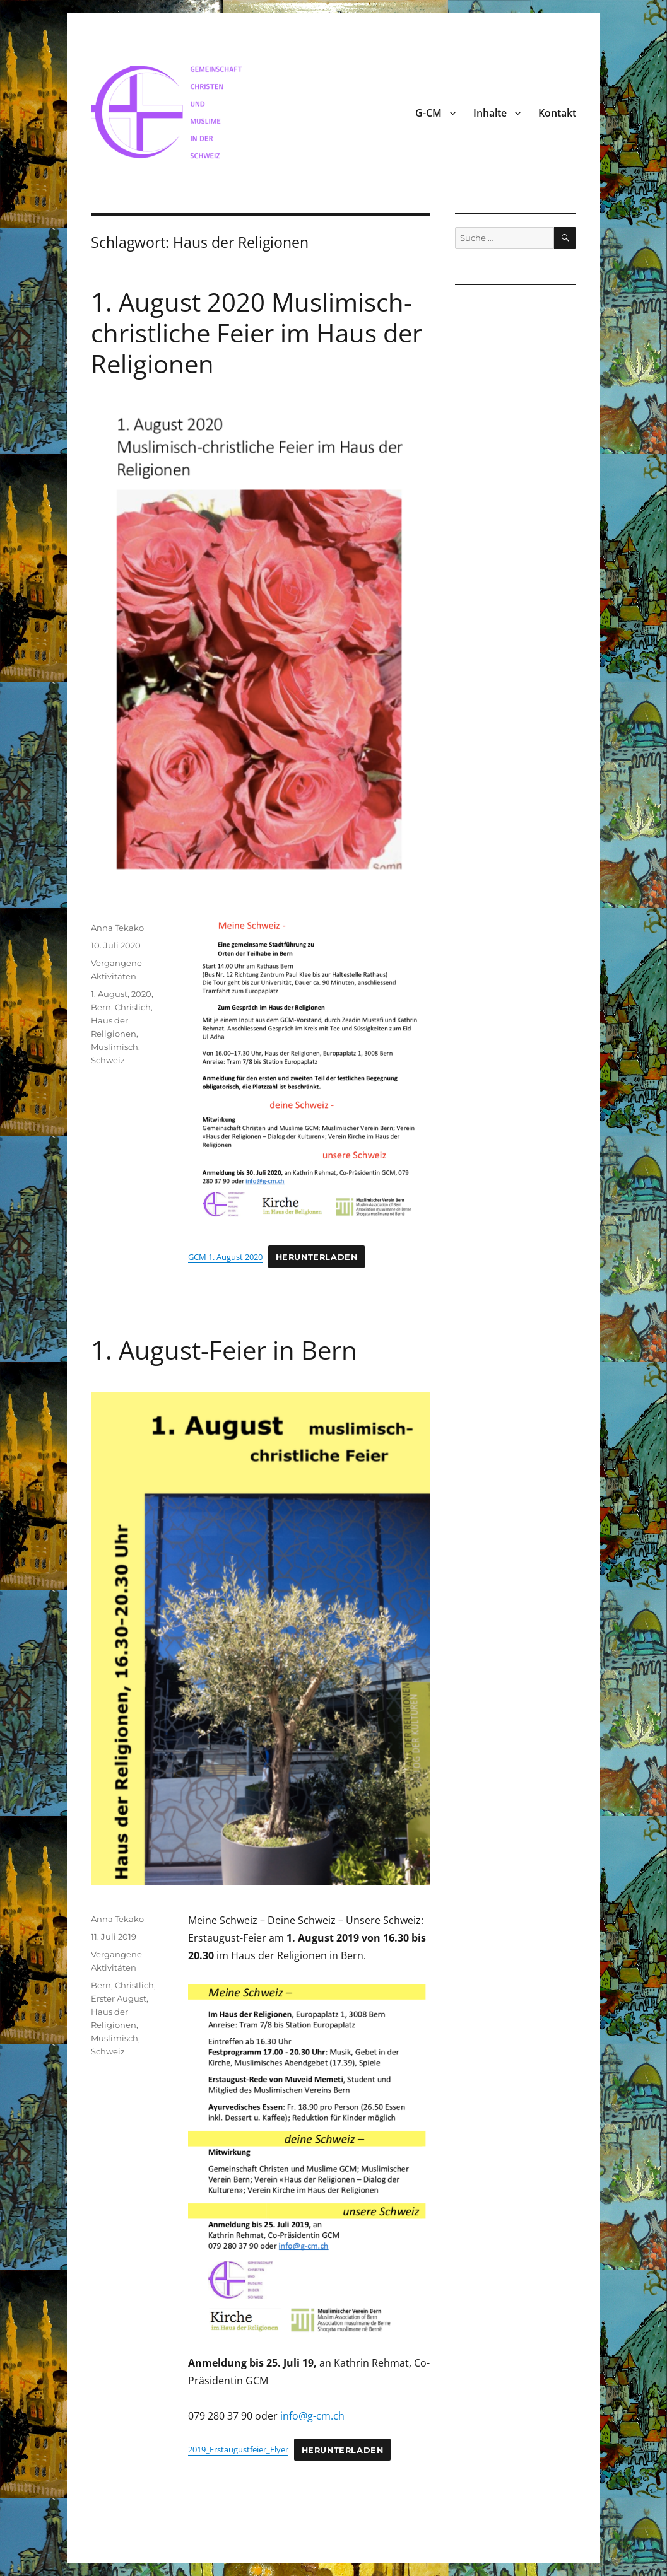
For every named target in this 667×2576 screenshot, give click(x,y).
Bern (101, 1007)
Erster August (118, 1998)
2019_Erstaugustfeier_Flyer (238, 2449)
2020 (141, 994)
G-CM (428, 113)
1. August (109, 994)
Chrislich (133, 1007)
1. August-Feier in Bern (224, 1349)
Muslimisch (114, 1047)
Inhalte (490, 113)
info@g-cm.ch (311, 2416)
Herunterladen (317, 1257)
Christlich (134, 1985)
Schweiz (108, 1060)
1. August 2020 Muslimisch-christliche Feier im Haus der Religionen (256, 332)
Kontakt (557, 113)
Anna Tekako (117, 928)
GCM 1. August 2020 (225, 1256)
